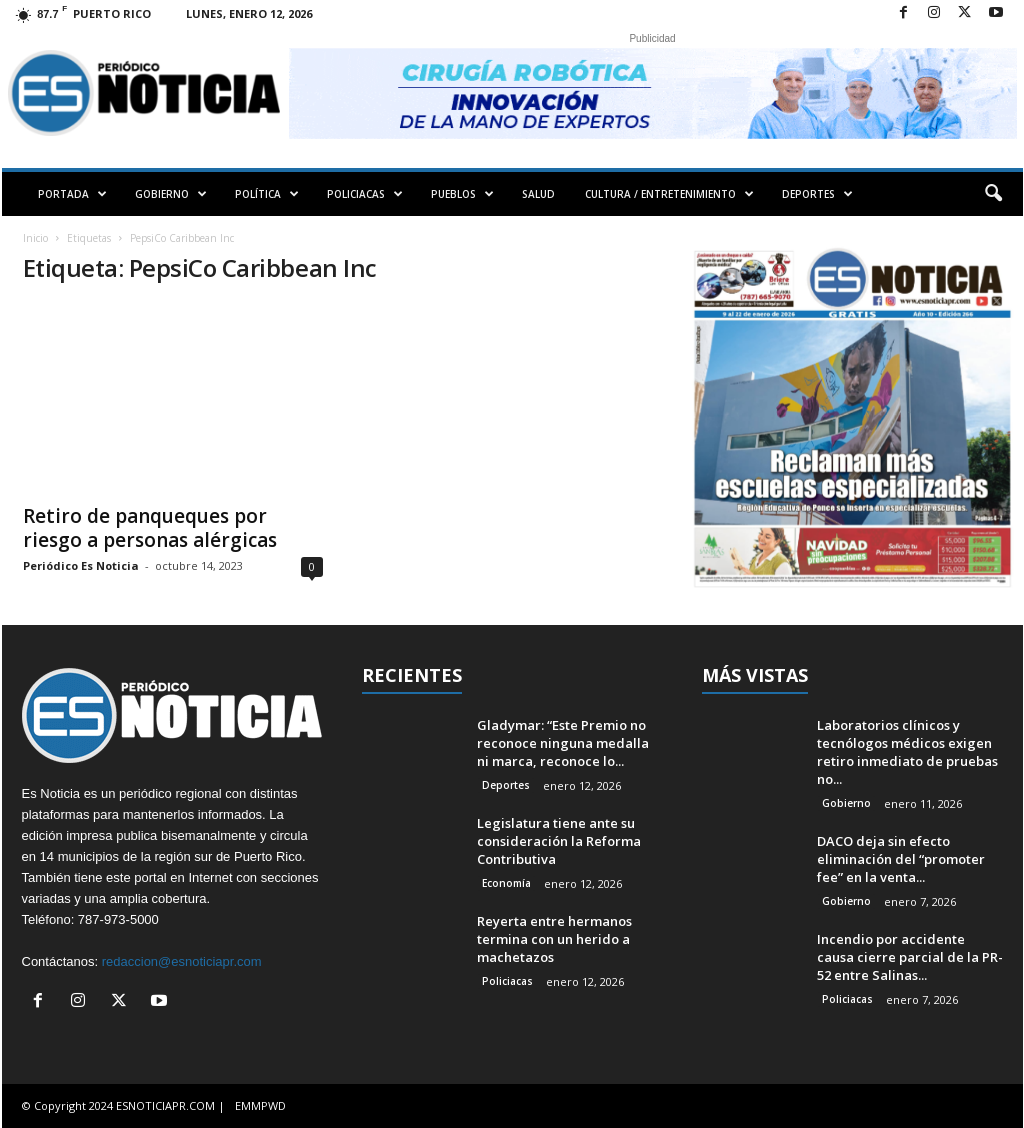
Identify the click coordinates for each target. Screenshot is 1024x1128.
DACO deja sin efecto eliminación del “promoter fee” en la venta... (901, 859)
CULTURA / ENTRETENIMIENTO (669, 194)
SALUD (538, 194)
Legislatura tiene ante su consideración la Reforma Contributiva (559, 841)
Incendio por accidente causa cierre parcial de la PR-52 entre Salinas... (910, 957)
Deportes (506, 785)
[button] (993, 194)
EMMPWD (260, 1105)
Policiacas (507, 981)
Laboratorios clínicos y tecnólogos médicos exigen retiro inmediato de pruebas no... (907, 752)
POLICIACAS (365, 194)
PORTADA (72, 194)
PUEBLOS (462, 194)
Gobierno (846, 803)
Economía (506, 883)
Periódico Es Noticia (81, 565)
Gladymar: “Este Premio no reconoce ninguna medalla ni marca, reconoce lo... (563, 743)
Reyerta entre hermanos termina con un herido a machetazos (554, 939)
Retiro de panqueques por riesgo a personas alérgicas (150, 528)
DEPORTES (817, 194)
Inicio (35, 238)
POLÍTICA (267, 194)
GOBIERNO (171, 194)
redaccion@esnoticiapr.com (182, 961)
